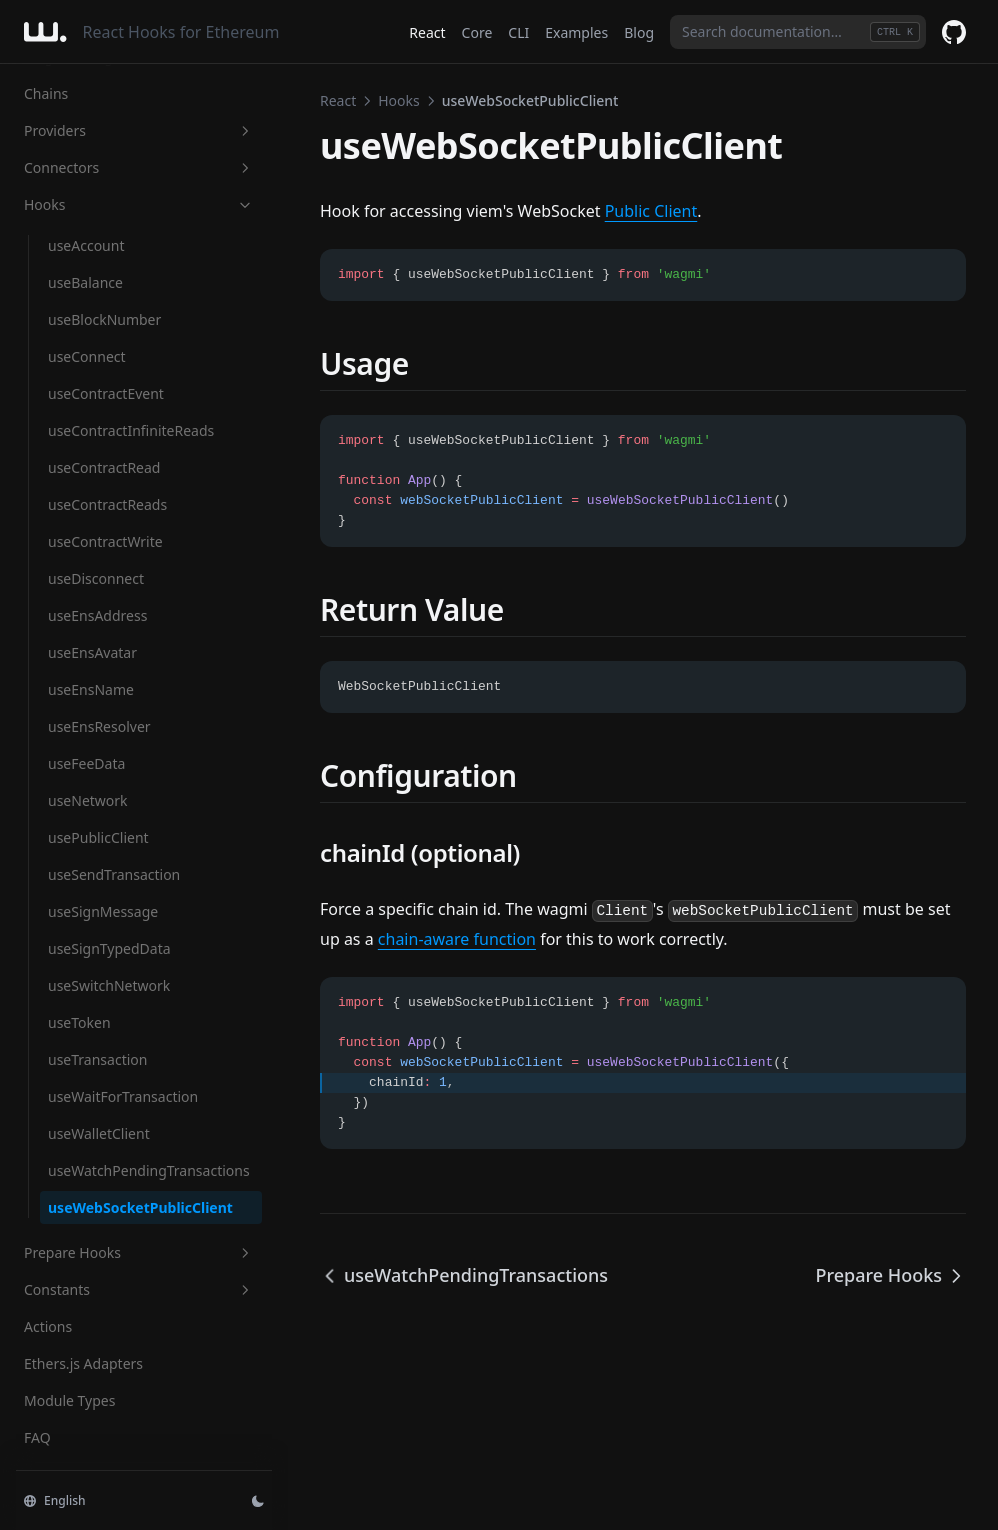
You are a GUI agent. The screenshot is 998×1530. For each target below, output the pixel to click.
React (427, 32)
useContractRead (104, 467)
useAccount (86, 245)
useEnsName (91, 689)
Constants (139, 1289)
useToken (79, 1022)
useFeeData (86, 763)
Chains (46, 93)
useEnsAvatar (92, 652)
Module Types (69, 1400)
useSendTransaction (114, 874)
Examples (576, 32)
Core (477, 32)
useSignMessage (103, 911)
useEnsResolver (99, 726)
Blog (639, 32)
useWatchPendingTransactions (149, 1170)
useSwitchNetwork (109, 985)
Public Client (651, 211)
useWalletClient (99, 1133)
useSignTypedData (109, 948)
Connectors (139, 167)
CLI (518, 32)
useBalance (85, 282)
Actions (48, 1326)
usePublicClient (98, 837)
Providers (139, 130)
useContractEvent (106, 393)
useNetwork (88, 800)
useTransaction (97, 1059)
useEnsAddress (97, 615)
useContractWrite (105, 541)
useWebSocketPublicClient (140, 1207)
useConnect (87, 356)
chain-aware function (457, 939)
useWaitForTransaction (123, 1096)
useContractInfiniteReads (131, 430)
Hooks (139, 204)
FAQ (37, 1437)
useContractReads (107, 504)
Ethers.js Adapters (83, 1363)
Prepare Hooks (139, 1252)
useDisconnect (96, 578)
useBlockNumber (104, 319)
